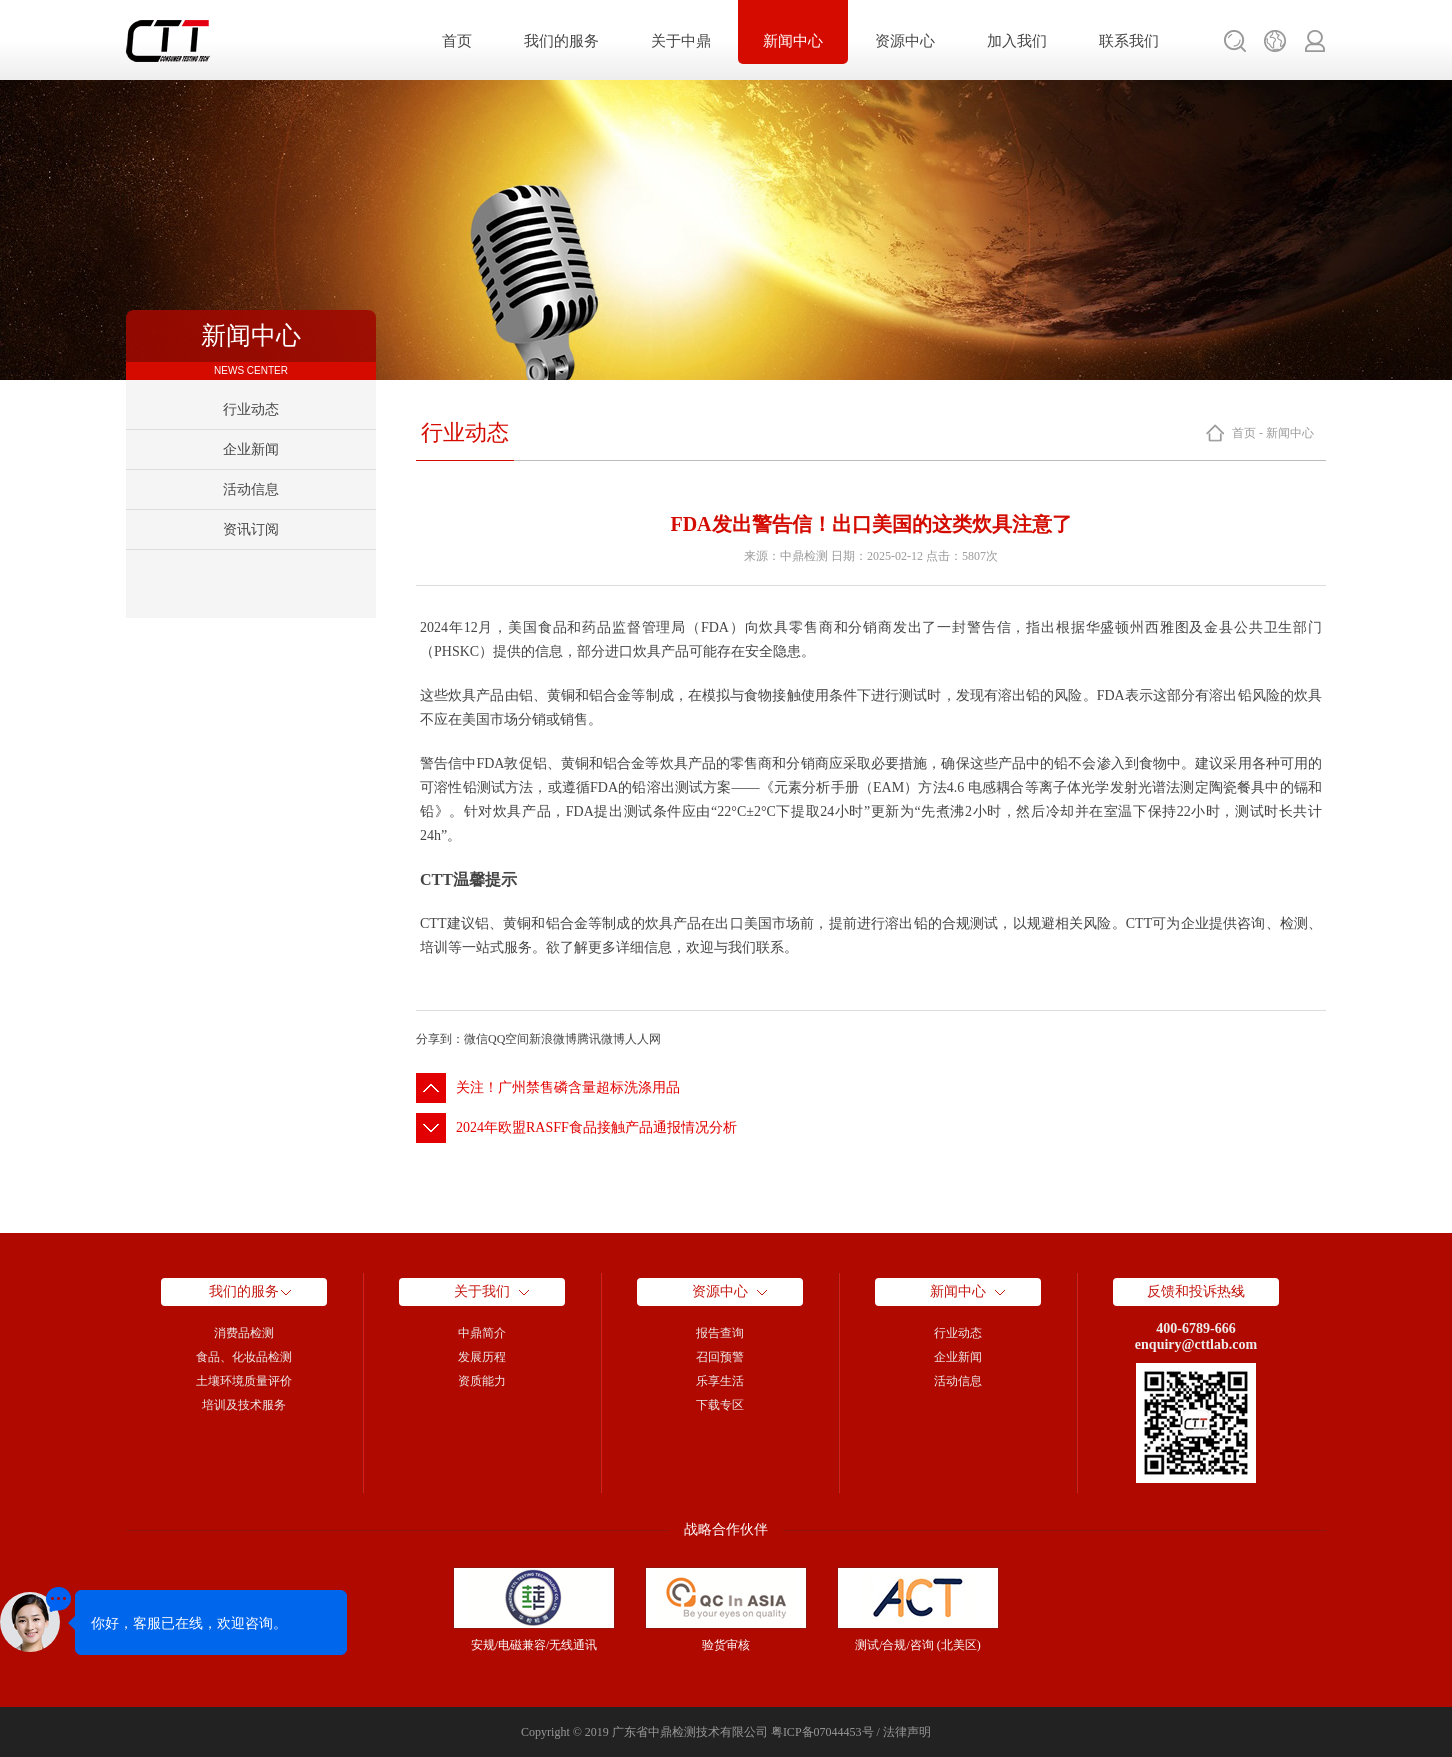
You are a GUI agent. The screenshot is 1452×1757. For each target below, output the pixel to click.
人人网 (643, 1039)
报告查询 (720, 1333)
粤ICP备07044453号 (822, 1732)
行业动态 (251, 409)
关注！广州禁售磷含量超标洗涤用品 (568, 1087)
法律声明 (907, 1732)
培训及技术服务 (244, 1405)
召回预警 (720, 1357)
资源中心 (905, 41)
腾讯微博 (601, 1039)
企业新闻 (251, 449)
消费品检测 (244, 1333)
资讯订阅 (251, 529)
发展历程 (482, 1357)
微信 (476, 1039)
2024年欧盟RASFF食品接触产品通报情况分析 (596, 1127)
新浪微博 (553, 1039)
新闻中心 (793, 41)
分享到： (440, 1039)
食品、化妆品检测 (244, 1357)
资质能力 (482, 1381)
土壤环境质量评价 (244, 1381)
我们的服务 (561, 41)
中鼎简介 (482, 1333)
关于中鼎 (681, 41)
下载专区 (720, 1405)
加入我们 (1017, 41)
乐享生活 (720, 1381)
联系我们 (1129, 41)
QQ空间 (508, 1039)
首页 (457, 41)
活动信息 (251, 489)
